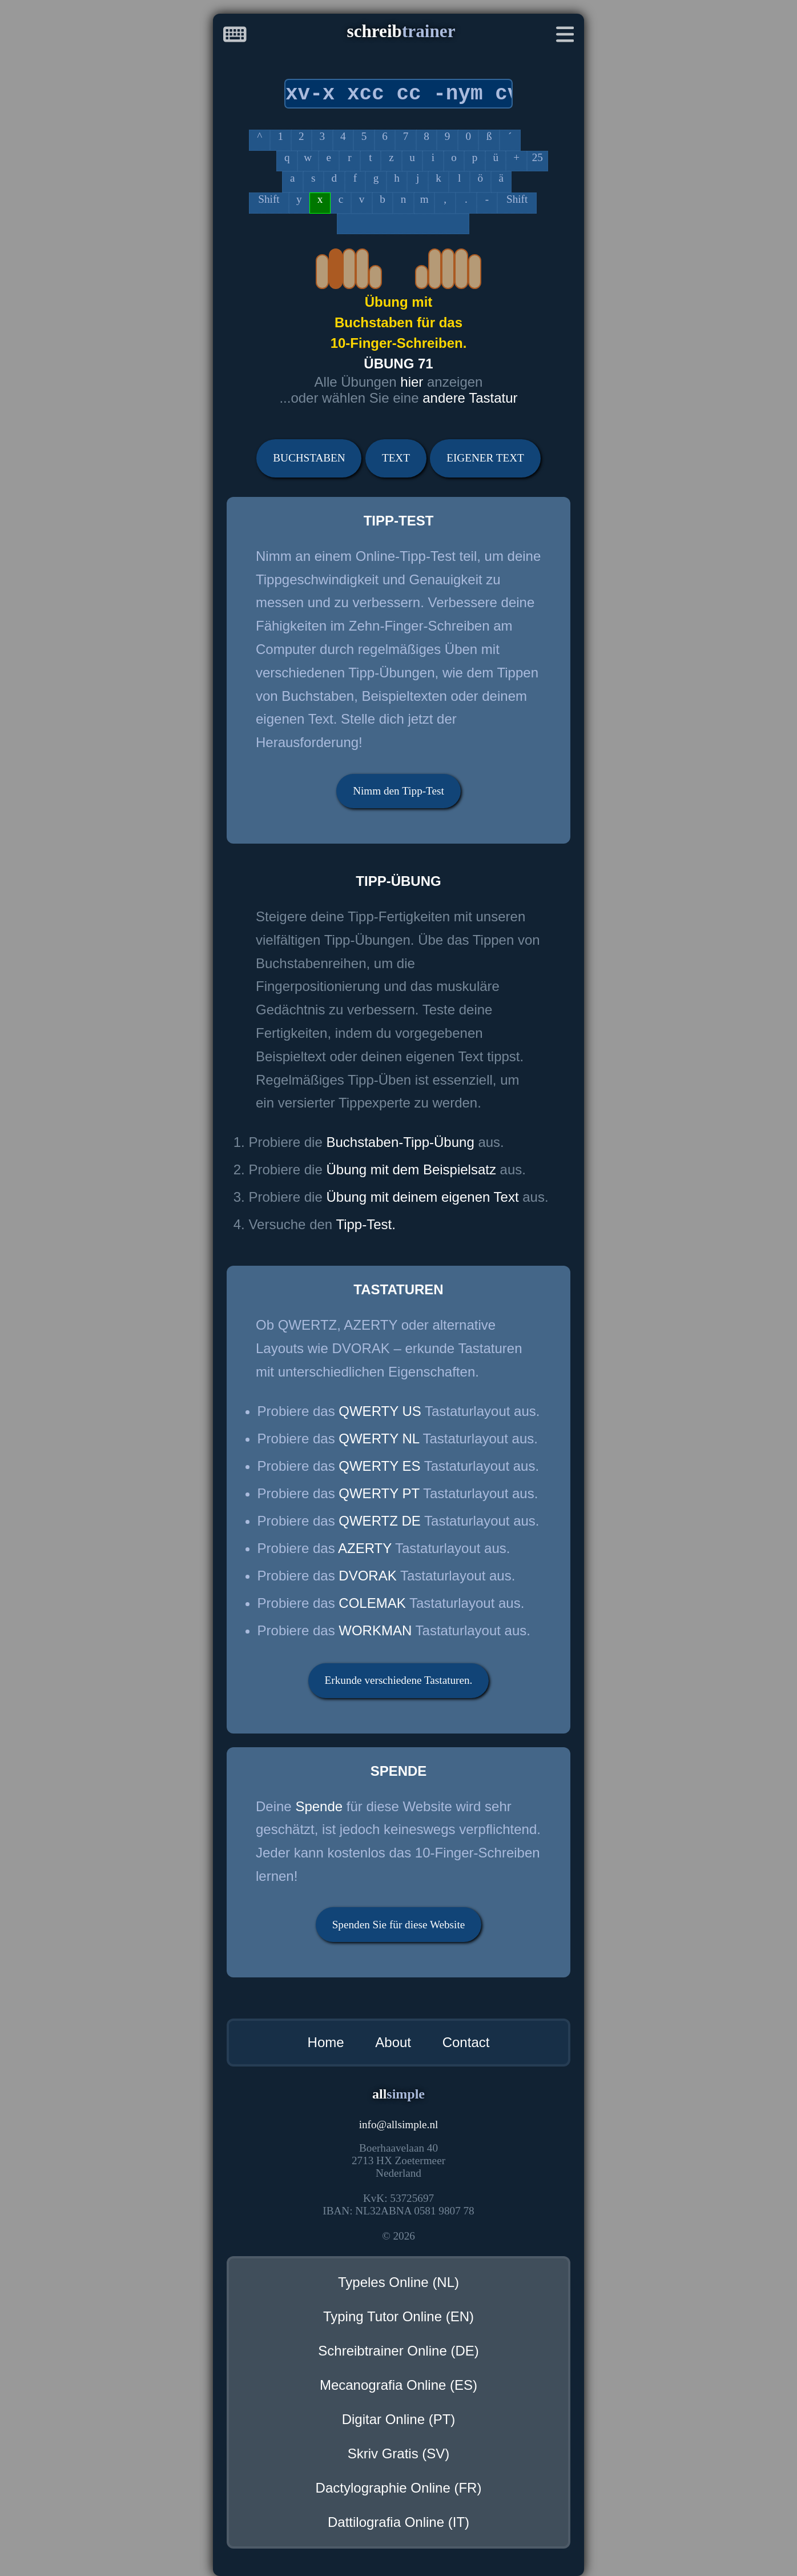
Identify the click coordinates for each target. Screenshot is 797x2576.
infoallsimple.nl (398, 2124)
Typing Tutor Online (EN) (398, 2316)
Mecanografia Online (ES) (398, 2385)
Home (326, 2042)
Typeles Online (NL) (398, 2282)
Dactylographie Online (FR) (399, 2487)
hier (413, 382)
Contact (466, 2042)
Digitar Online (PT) (399, 2419)
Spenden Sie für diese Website (398, 1925)
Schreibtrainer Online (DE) (398, 2350)
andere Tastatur (469, 398)
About (393, 2042)
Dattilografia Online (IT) (398, 2522)
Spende (319, 1806)
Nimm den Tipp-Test (398, 791)
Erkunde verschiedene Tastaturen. (399, 1680)
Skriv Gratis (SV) (399, 2453)
